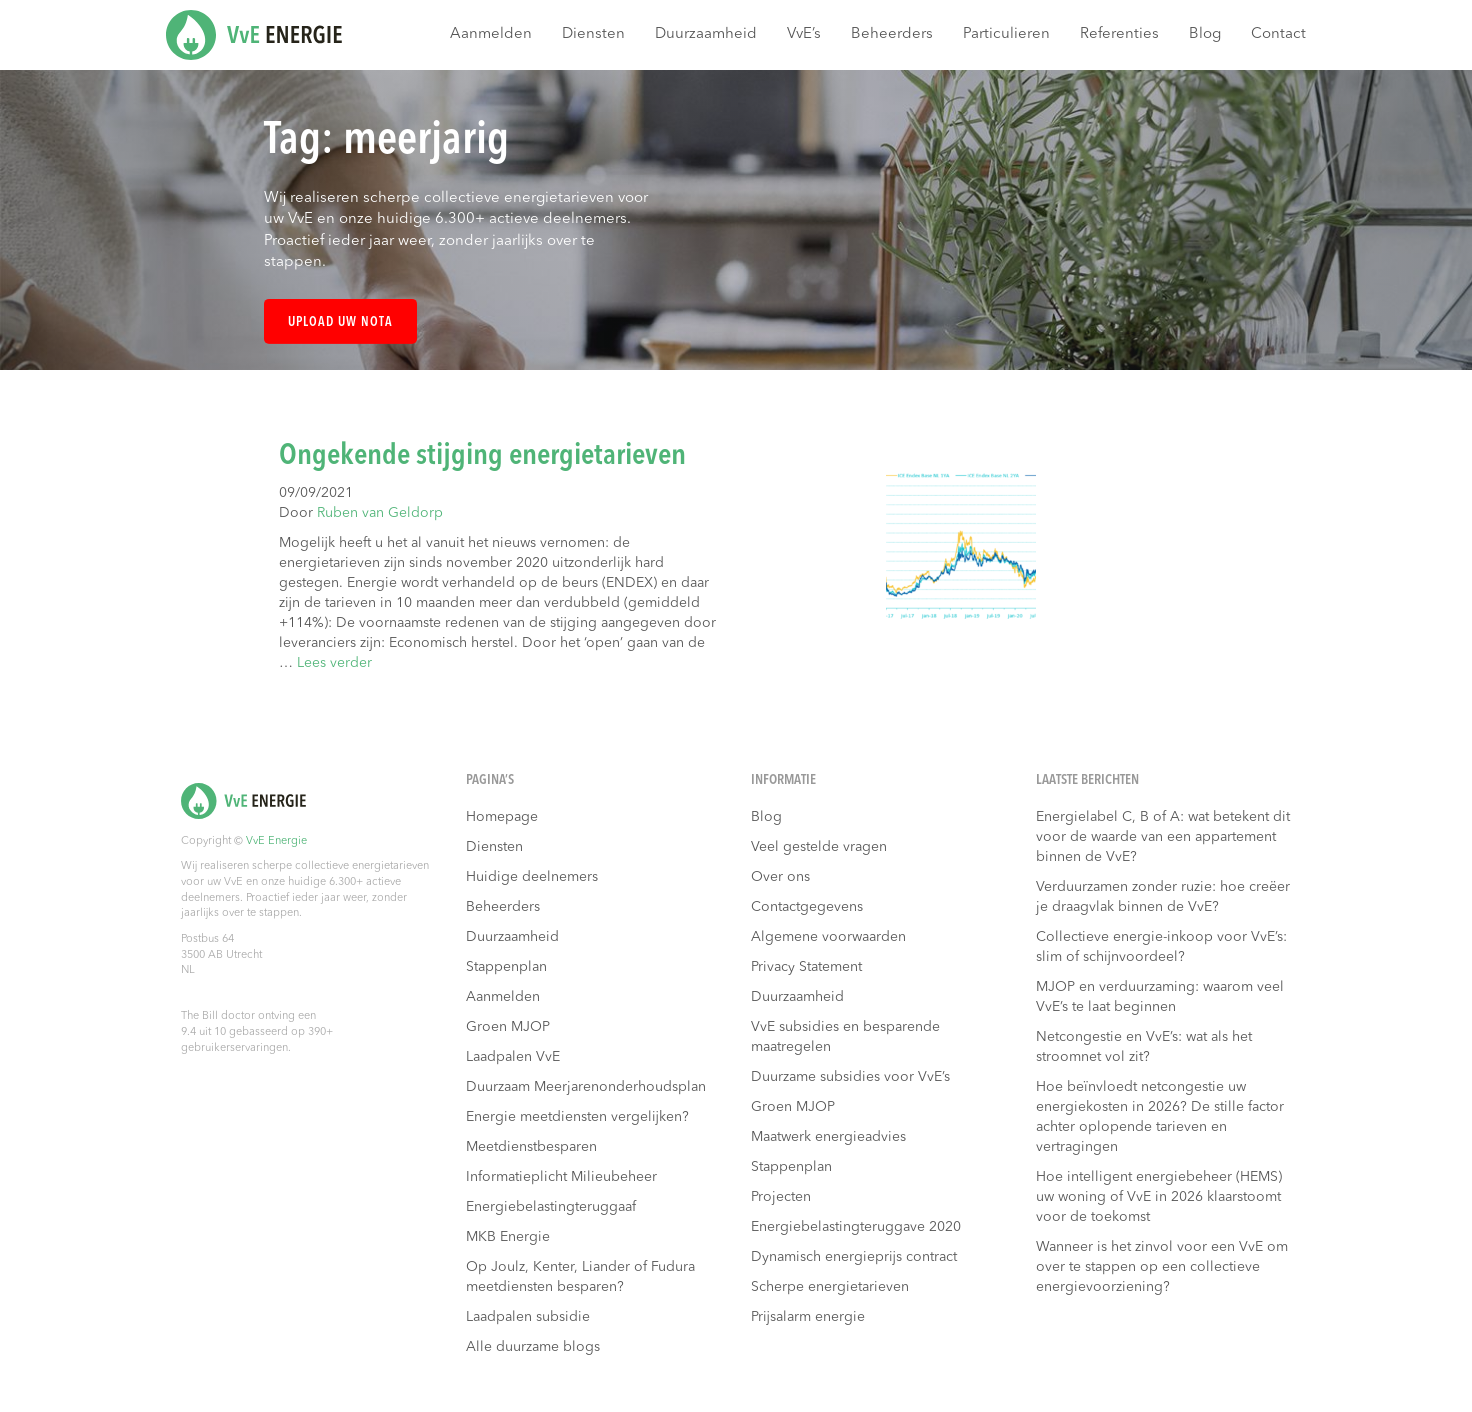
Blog (1205, 34)
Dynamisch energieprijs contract (854, 1257)
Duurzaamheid (706, 34)
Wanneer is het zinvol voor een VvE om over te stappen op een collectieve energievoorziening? (1162, 1267)
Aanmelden (491, 34)
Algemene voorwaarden (828, 937)
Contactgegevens (807, 907)
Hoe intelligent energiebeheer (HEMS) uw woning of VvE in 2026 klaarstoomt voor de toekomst (1159, 1197)
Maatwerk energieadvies (828, 1137)
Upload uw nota (340, 322)
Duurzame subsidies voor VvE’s (850, 1077)
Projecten (781, 1197)
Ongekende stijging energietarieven (482, 456)
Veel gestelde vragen (819, 847)
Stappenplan (506, 967)
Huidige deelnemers (532, 877)
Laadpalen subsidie (528, 1317)
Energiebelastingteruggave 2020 (856, 1227)
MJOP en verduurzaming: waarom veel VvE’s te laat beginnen (1160, 997)
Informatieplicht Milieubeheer (561, 1177)
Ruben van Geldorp (380, 513)
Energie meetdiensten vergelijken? (577, 1117)
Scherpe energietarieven (830, 1287)
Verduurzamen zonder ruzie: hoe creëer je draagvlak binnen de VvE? (1163, 897)
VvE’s (804, 34)
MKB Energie (508, 1237)
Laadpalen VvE (513, 1057)
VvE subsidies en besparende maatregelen (845, 1037)
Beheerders (892, 34)
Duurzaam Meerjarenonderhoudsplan (586, 1087)
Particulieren (1006, 34)
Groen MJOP (508, 1027)
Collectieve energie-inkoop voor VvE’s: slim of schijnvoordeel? (1161, 947)
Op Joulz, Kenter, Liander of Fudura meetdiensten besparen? (580, 1277)
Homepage (502, 817)
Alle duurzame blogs (533, 1347)
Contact (1278, 34)
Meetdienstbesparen (531, 1147)
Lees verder (334, 663)
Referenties (1119, 34)
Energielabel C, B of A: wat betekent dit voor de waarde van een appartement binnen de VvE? (1163, 837)
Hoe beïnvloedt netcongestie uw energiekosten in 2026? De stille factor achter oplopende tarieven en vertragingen (1160, 1117)
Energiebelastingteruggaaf (551, 1207)
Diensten (593, 34)
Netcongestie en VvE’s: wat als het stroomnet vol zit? (1144, 1047)
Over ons (780, 877)
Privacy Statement (806, 967)
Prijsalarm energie (808, 1317)
